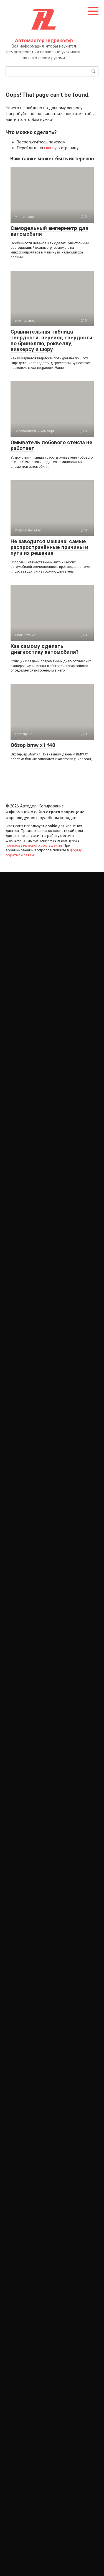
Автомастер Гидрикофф (44, 40)
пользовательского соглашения (34, 845)
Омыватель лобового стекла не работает (51, 445)
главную (52, 147)
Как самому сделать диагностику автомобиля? (44, 649)
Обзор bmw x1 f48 (33, 745)
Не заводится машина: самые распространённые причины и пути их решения (49, 547)
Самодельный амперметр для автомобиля (49, 231)
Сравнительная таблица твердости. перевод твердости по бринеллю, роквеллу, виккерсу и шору (51, 340)
